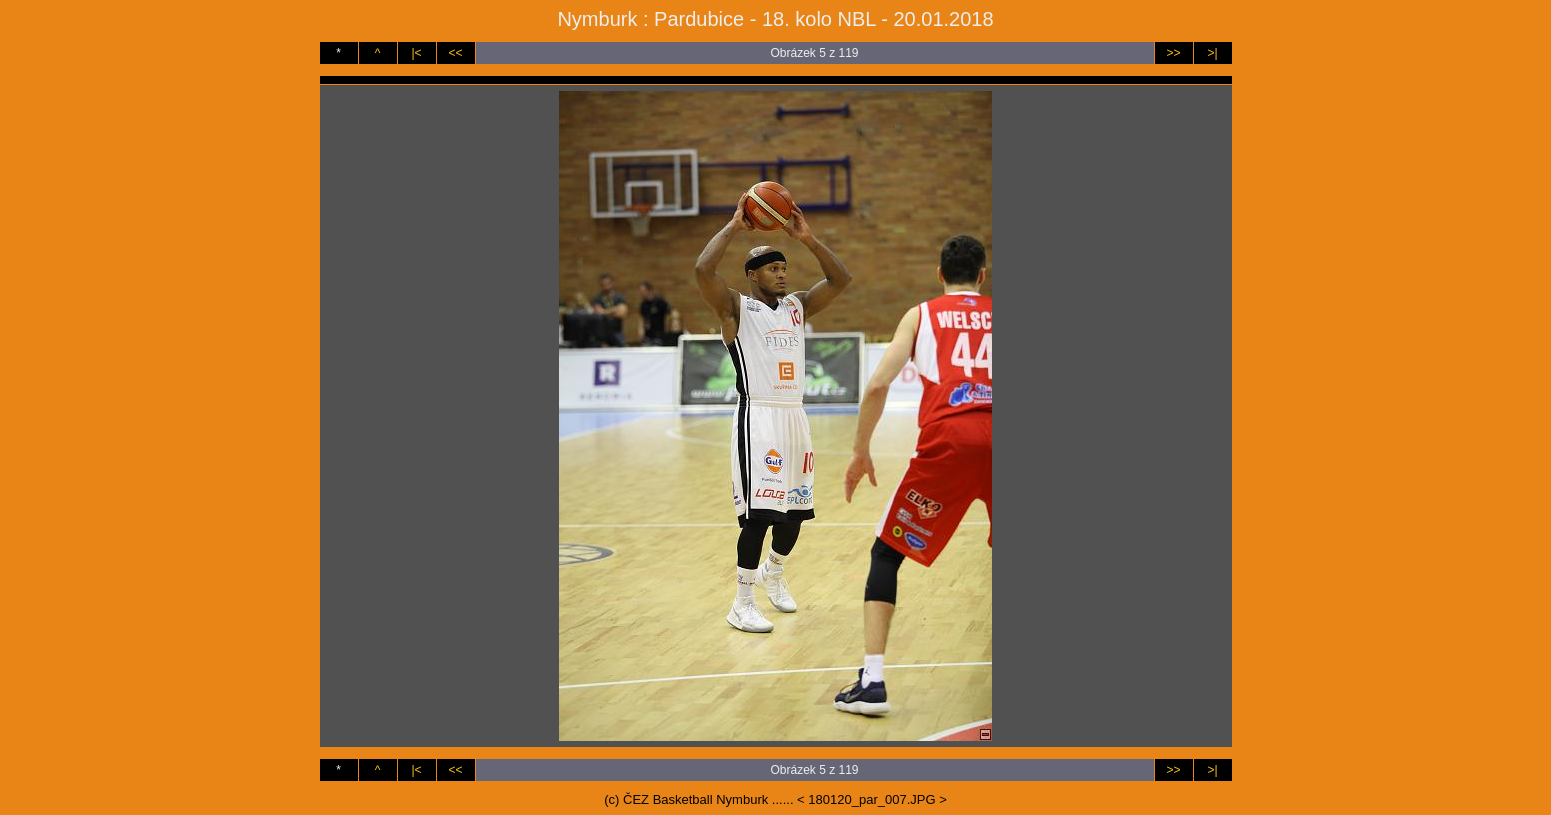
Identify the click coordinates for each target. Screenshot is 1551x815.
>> (1173, 53)
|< (416, 53)
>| (1212, 53)
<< (455, 53)
